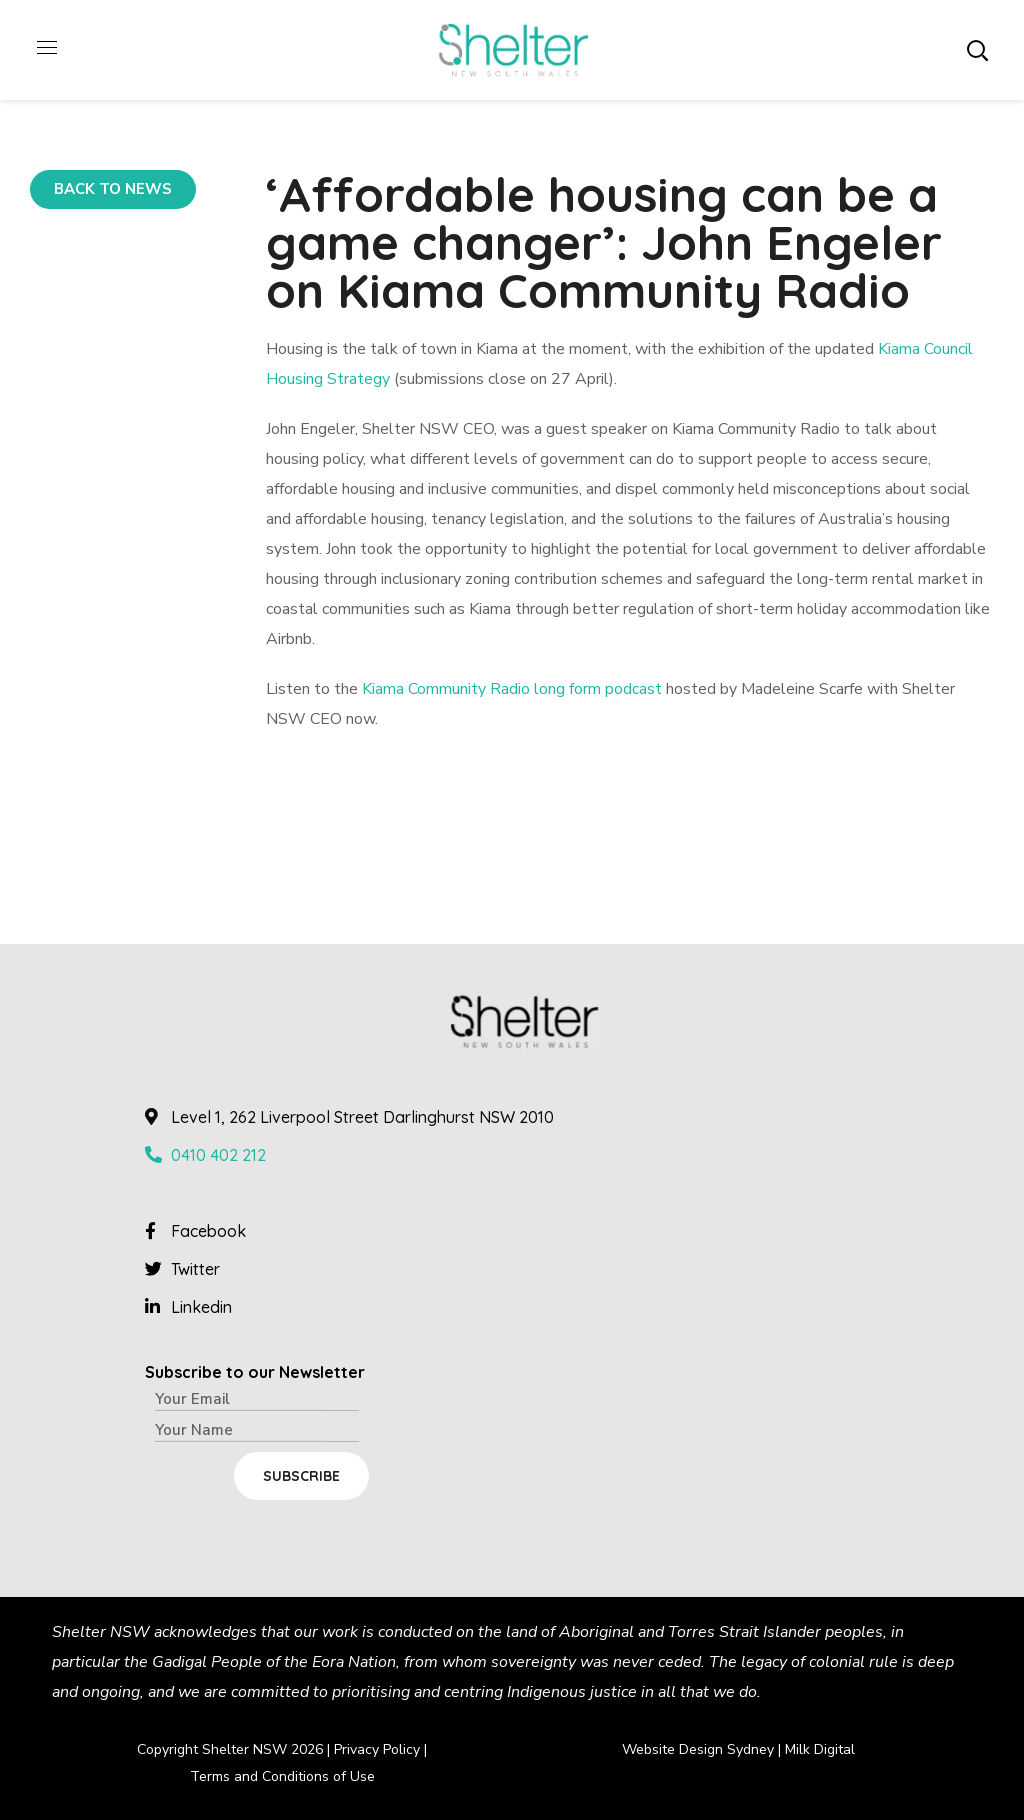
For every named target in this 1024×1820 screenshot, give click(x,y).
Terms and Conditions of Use (282, 1776)
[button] (977, 50)
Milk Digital (820, 1749)
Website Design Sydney (698, 1749)
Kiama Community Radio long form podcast (512, 689)
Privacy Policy (377, 1749)
